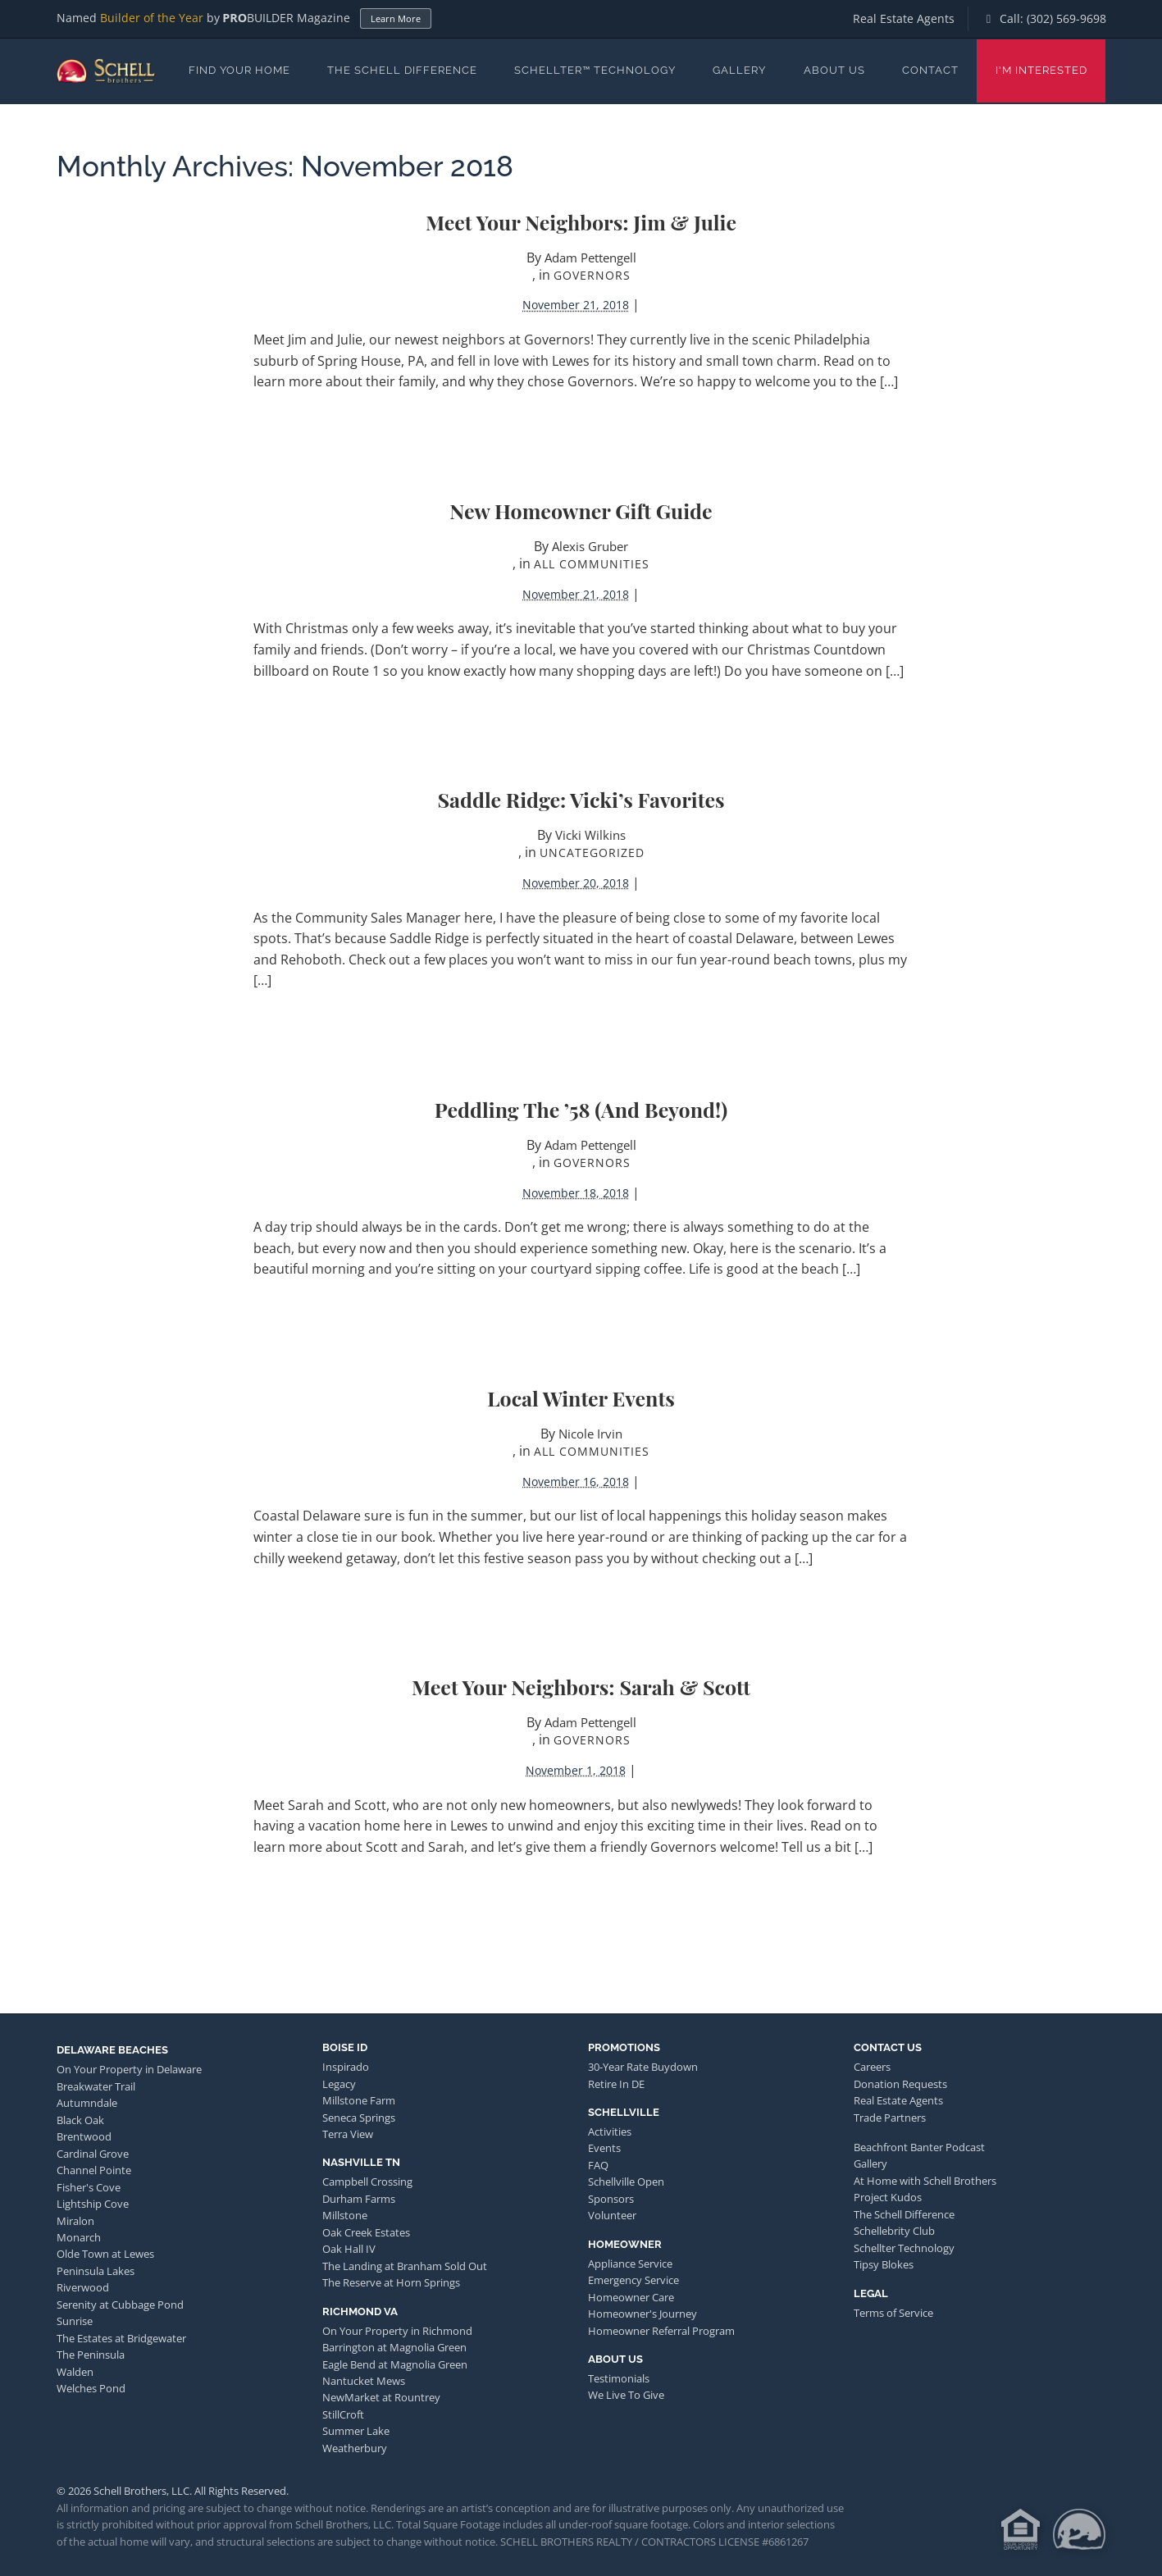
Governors (592, 275)
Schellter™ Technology (595, 70)
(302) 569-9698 (1066, 18)
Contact (930, 70)
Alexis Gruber (590, 546)
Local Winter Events (580, 1397)
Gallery (739, 70)
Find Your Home (239, 70)
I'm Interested (1041, 70)
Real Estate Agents (904, 18)
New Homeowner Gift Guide (580, 510)
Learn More (396, 18)
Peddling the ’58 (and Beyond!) (581, 1109)
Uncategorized (592, 852)
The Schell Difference (402, 70)
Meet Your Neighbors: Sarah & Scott (581, 1686)
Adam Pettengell (590, 257)
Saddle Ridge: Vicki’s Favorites (580, 799)
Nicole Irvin (590, 1433)
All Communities (591, 564)
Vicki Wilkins (590, 835)
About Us (834, 70)
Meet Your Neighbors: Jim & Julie (581, 221)
